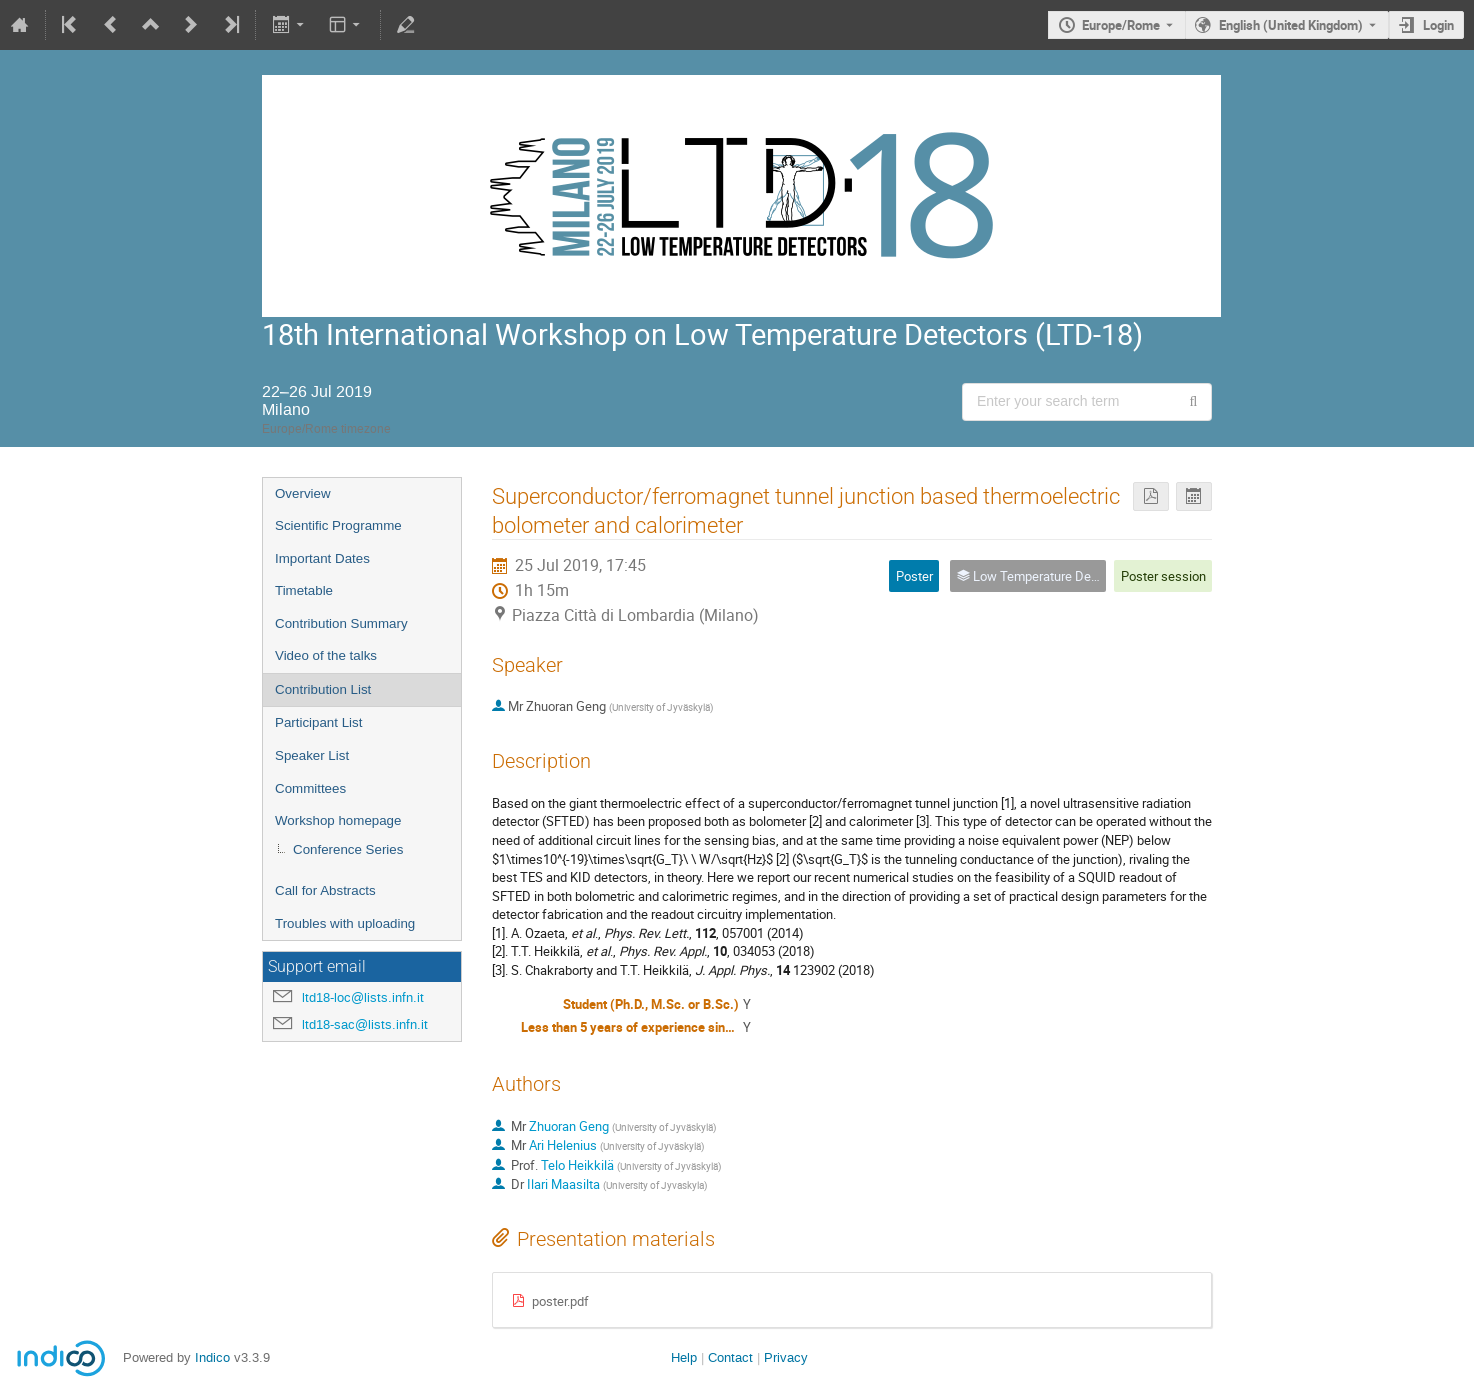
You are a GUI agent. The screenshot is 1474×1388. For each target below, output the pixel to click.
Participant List (318, 722)
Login (1438, 25)
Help (684, 1357)
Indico (212, 1357)
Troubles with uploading (345, 923)
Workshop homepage (338, 820)
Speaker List (312, 755)
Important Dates (322, 558)
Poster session (1163, 576)
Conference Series (348, 849)
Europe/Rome (1121, 25)
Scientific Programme (338, 525)
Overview (303, 493)
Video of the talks (326, 655)
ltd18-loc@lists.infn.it (363, 997)
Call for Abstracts (325, 890)
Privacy (786, 1357)
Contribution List (323, 689)
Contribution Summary (341, 623)
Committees (310, 788)
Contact (730, 1357)
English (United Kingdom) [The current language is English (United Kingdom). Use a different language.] (1291, 25)
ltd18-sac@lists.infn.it (365, 1024)
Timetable (304, 590)
